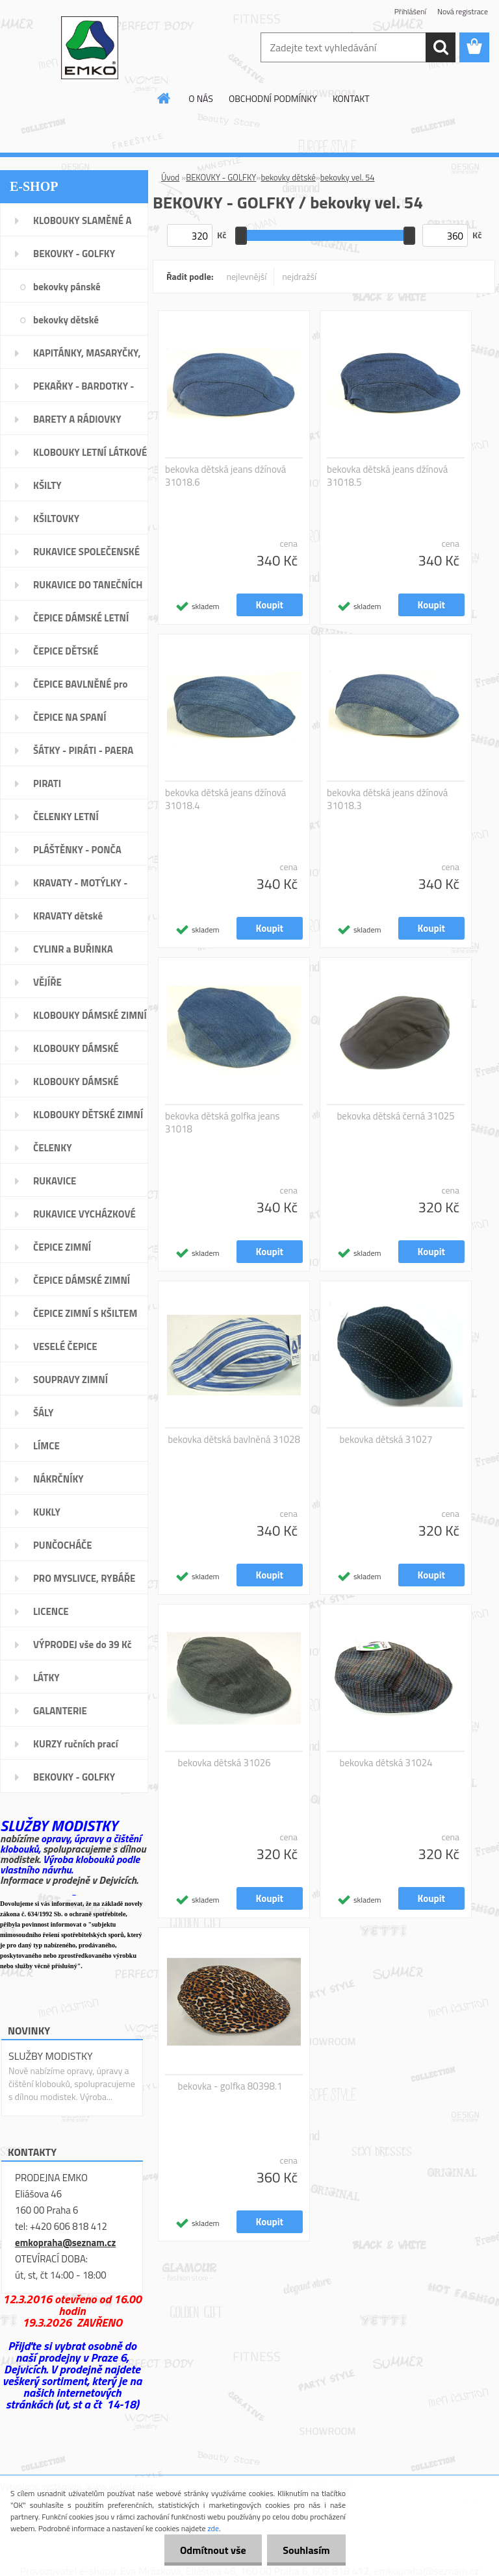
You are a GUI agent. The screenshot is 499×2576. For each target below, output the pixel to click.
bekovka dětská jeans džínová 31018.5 (387, 476)
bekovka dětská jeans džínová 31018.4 (225, 799)
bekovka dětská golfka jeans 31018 (222, 1123)
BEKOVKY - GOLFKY (221, 177)
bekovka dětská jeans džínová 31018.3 (387, 799)
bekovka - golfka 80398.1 (230, 2086)
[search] (440, 47)
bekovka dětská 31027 (386, 1439)
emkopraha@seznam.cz (65, 2242)
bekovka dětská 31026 (224, 1763)
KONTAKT (351, 98)
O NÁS (200, 98)
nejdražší (299, 276)
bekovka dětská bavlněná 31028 (234, 1439)
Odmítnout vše (212, 2550)
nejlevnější (247, 276)
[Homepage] (164, 98)
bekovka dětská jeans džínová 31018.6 (225, 476)
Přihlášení (410, 11)
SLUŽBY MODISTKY (50, 2056)
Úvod (170, 177)
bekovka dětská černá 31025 (395, 1116)
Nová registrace (462, 11)
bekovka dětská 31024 (386, 1763)
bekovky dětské (288, 177)
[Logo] (89, 48)
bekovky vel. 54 (347, 177)
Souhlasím (305, 2550)
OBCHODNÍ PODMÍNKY (273, 98)
